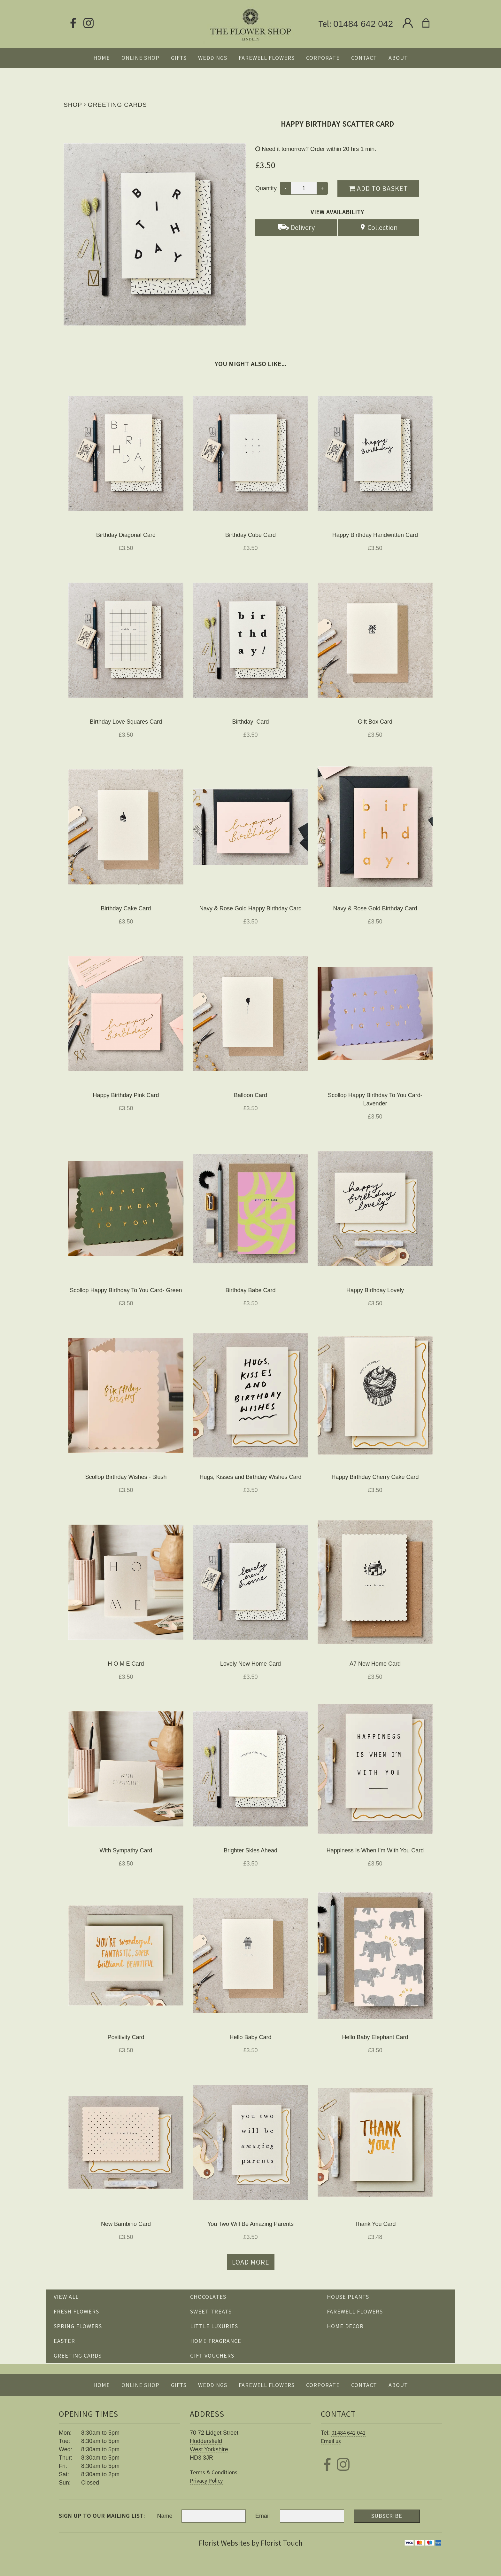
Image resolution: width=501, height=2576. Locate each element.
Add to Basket (378, 188)
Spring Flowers (78, 2326)
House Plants (348, 2296)
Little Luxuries (214, 2326)
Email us (331, 2441)
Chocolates (208, 2296)
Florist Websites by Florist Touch (251, 2543)
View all (66, 2296)
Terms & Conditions (213, 2472)
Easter (64, 2340)
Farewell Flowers (355, 2311)
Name (165, 2516)
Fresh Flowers (76, 2311)
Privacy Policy (206, 2480)
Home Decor (345, 2326)
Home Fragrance (215, 2340)
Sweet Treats (211, 2311)
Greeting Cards (117, 104)
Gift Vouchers (212, 2355)
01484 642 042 (363, 24)
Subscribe (386, 2515)
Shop (73, 104)
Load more (250, 2262)
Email (262, 2516)
